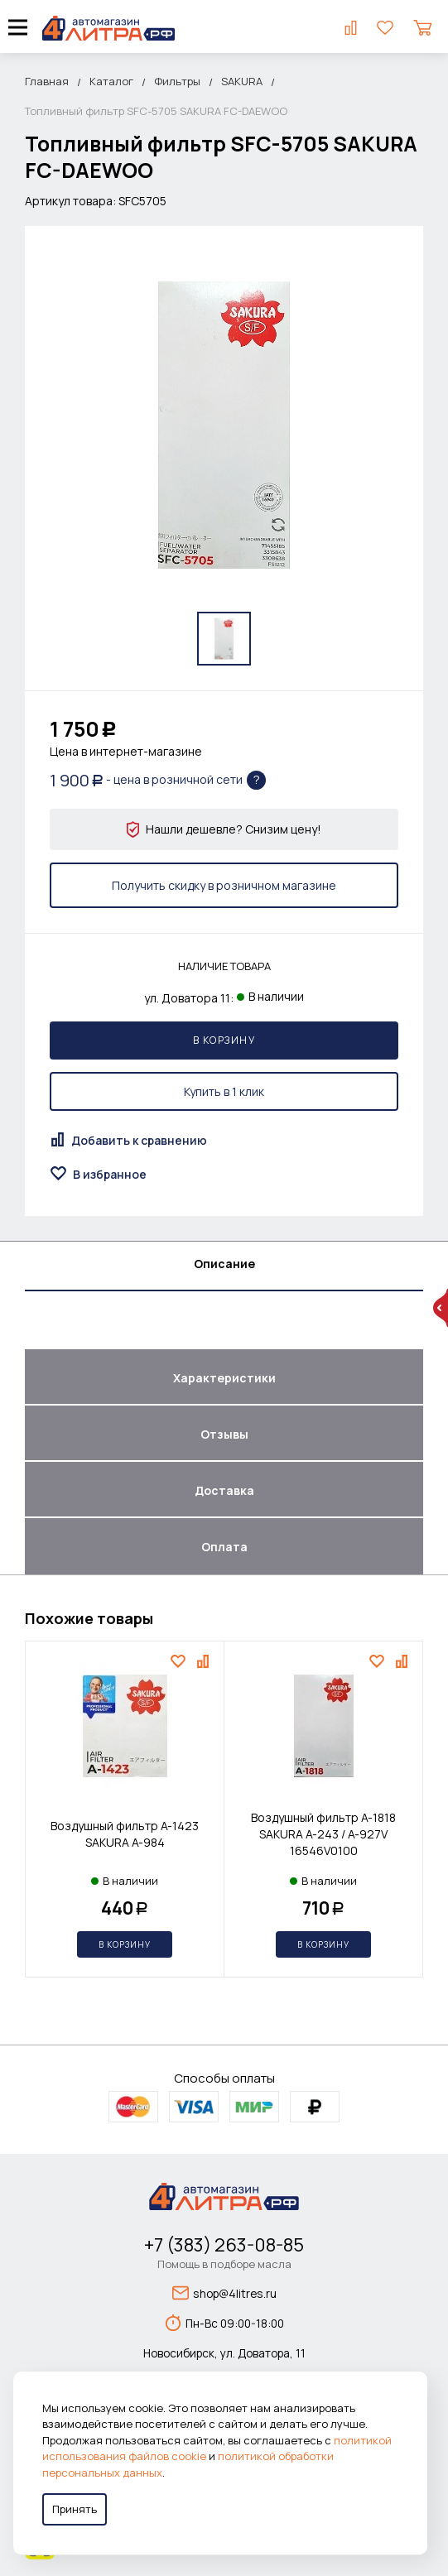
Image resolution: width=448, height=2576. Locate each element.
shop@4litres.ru (224, 2293)
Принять (74, 2509)
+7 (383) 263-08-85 (224, 2244)
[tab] (224, 1266)
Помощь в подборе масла (224, 2263)
